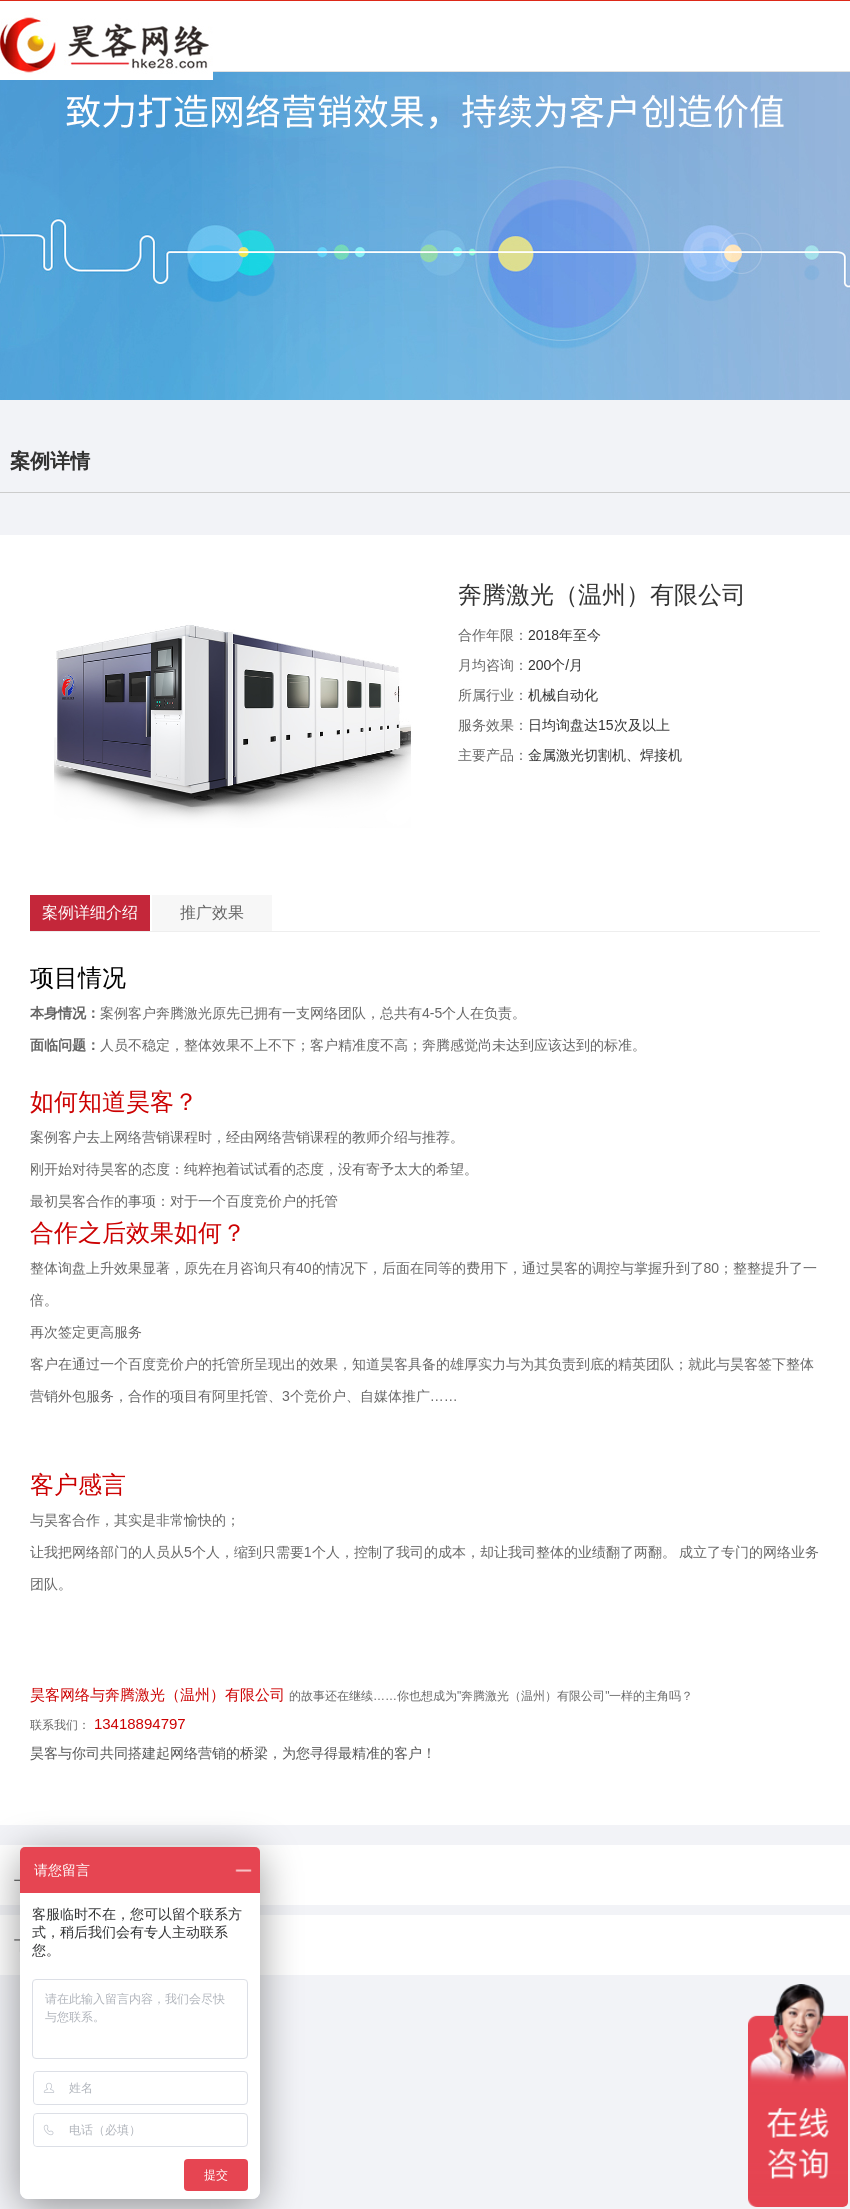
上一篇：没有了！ (70, 1875)
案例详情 (50, 461)
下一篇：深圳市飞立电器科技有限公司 (133, 1945)
